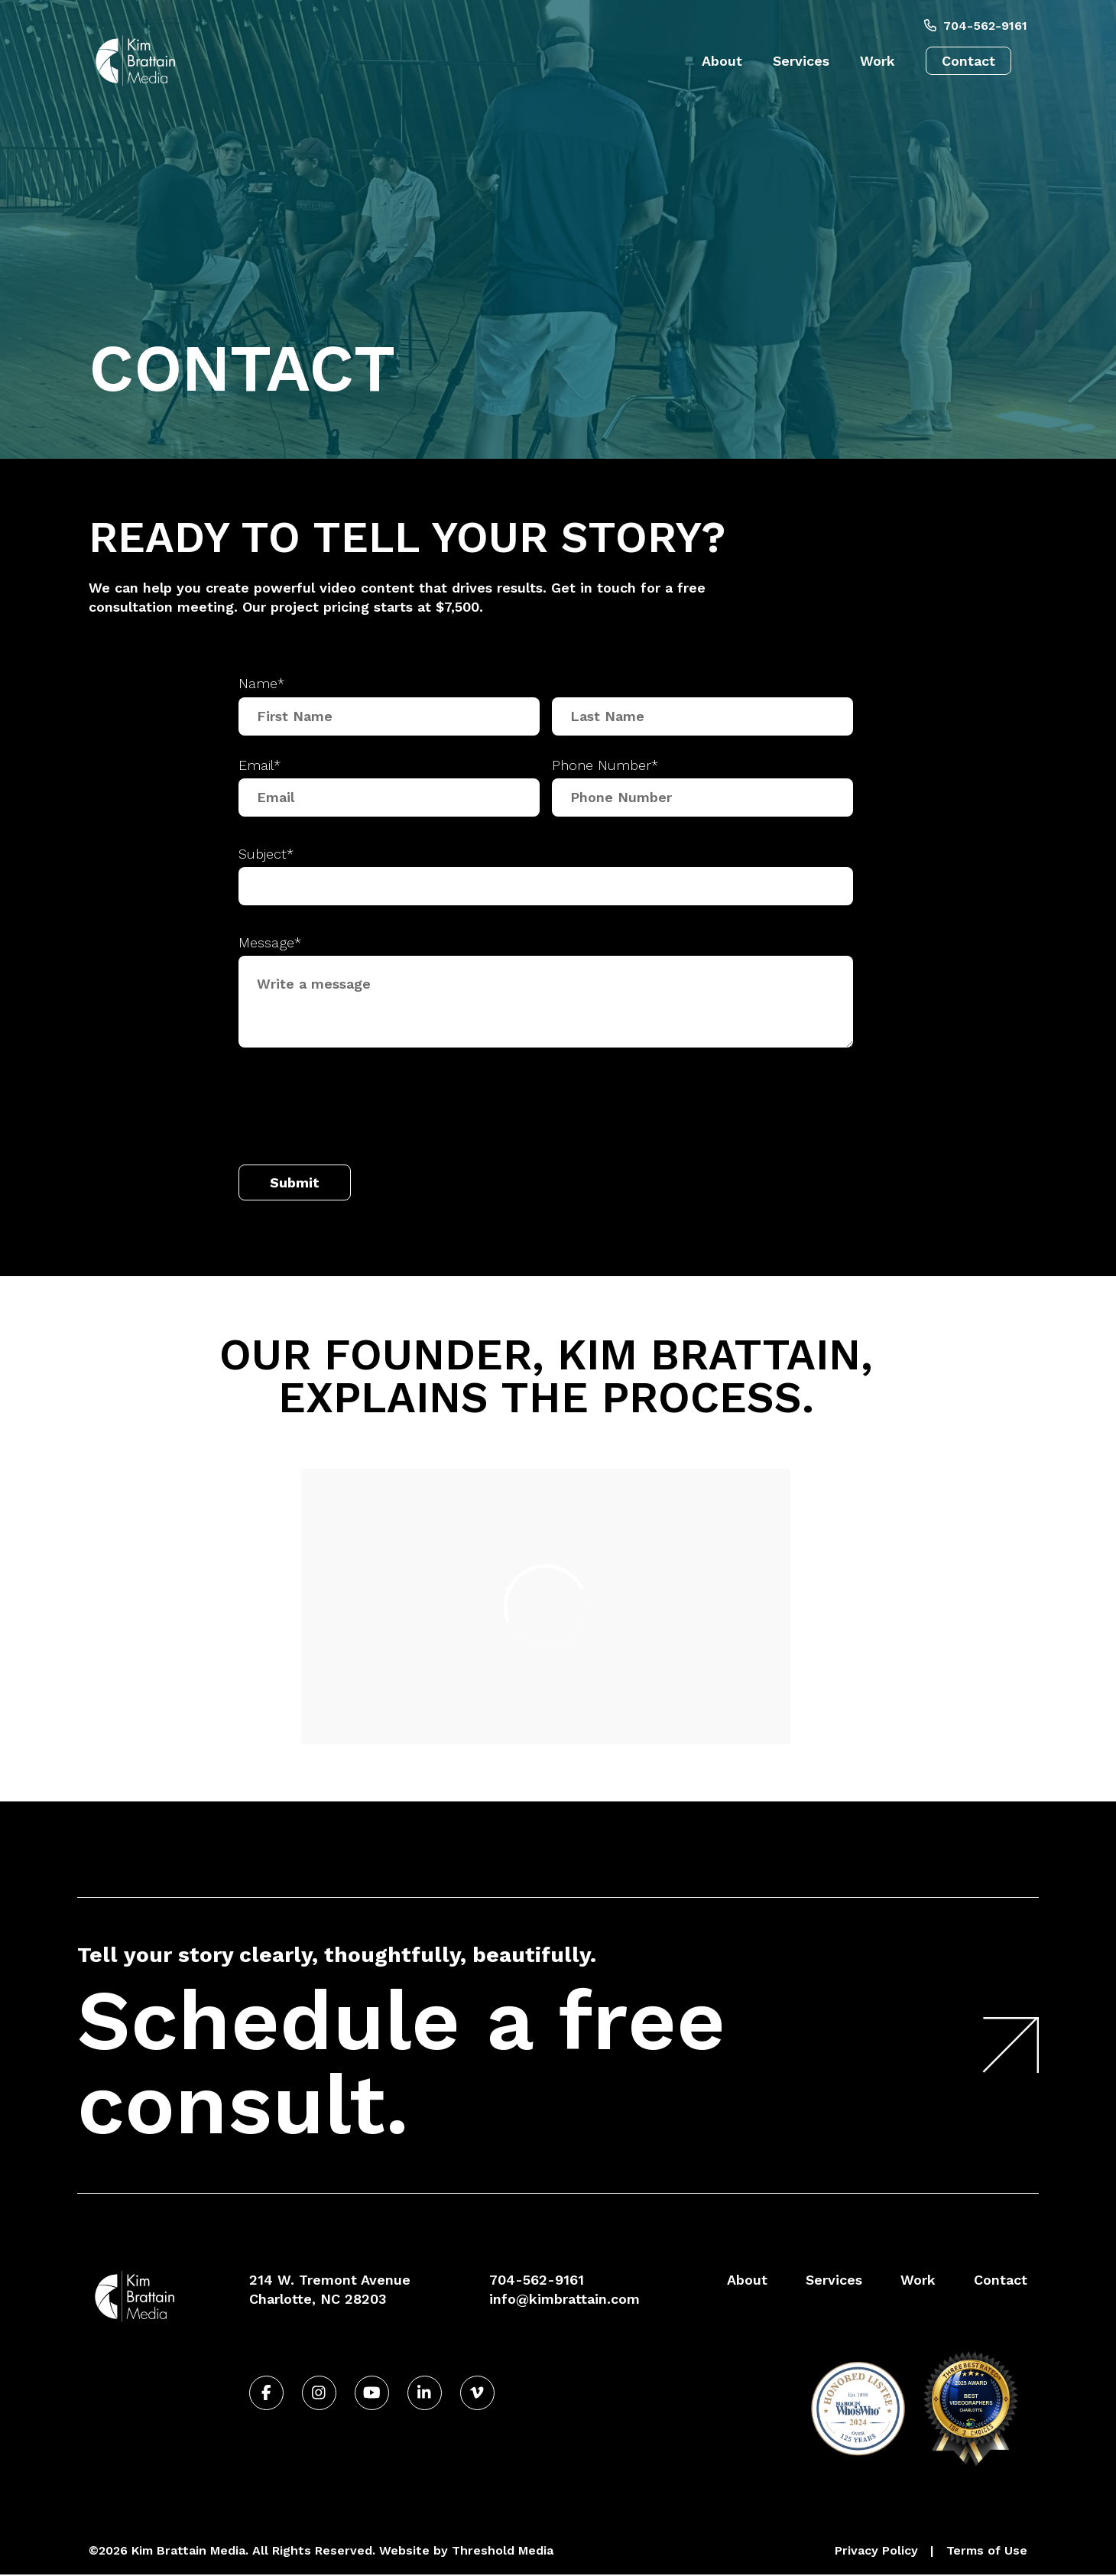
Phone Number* (605, 765)
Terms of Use (986, 2550)
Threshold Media (502, 2550)
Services (801, 61)
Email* (259, 765)
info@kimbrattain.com (564, 2299)
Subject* (266, 854)
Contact (968, 61)
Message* (269, 942)
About (722, 61)
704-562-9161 (975, 25)
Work (877, 61)
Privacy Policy (876, 2550)
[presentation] (354, 1110)
